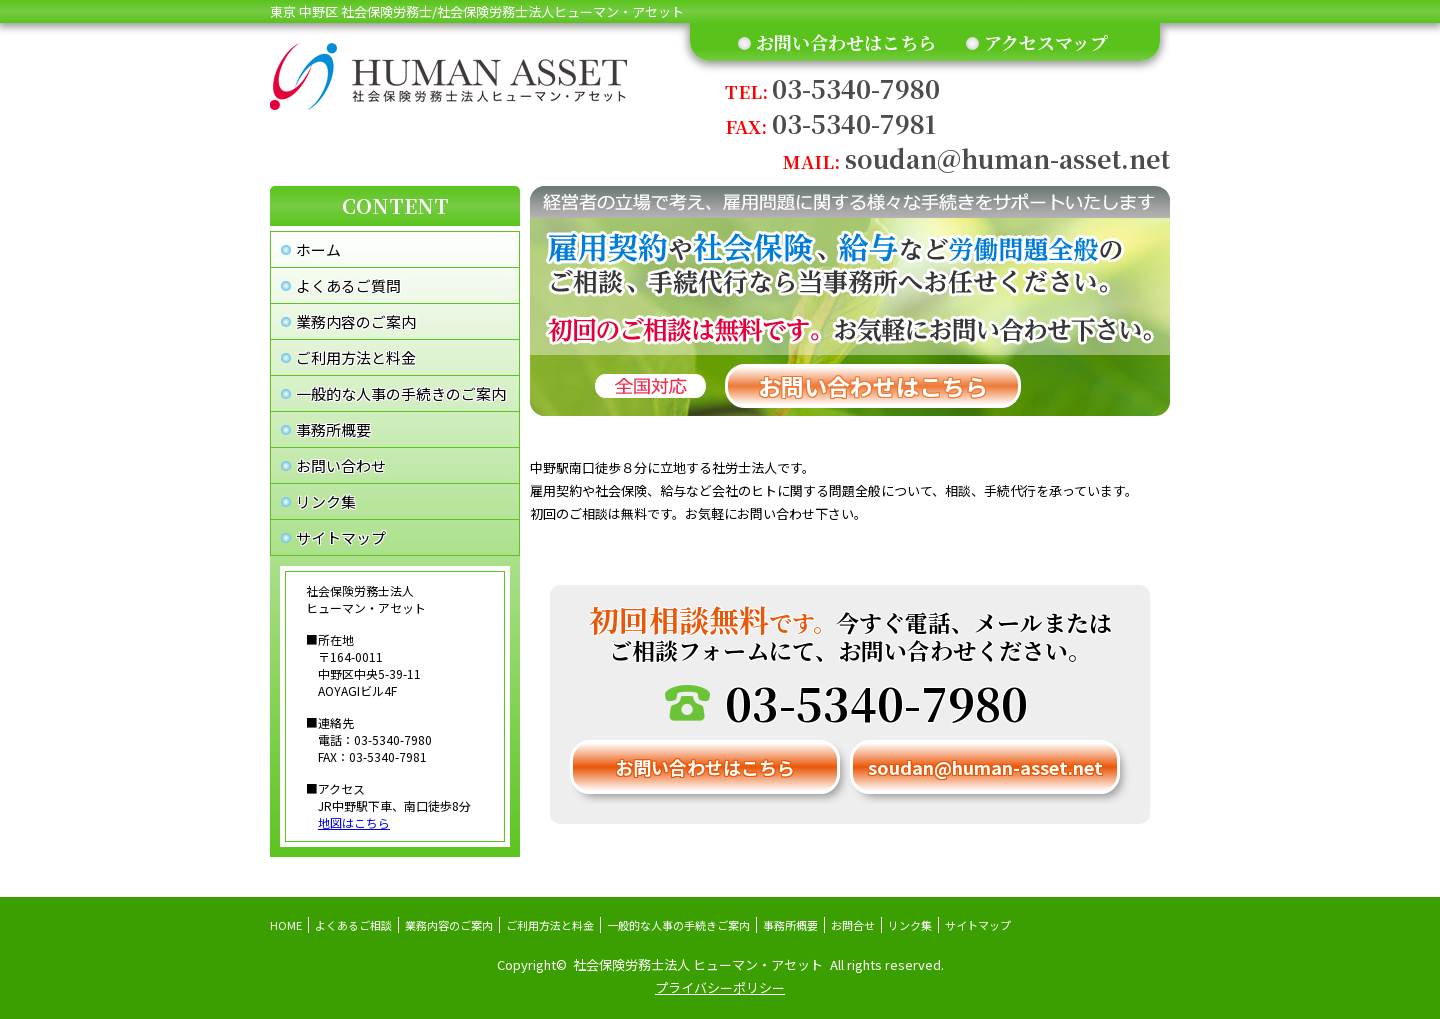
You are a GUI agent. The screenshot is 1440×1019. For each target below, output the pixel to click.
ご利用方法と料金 (356, 357)
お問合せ (853, 925)
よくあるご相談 (353, 925)
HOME (286, 925)
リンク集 (326, 501)
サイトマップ (341, 537)
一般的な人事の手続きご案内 (678, 925)
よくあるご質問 (348, 285)
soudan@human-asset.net (976, 158)
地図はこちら (354, 822)
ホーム (318, 249)
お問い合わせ (341, 465)
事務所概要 (333, 429)
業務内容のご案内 (356, 321)
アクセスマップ (1046, 42)
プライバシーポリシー (720, 987)
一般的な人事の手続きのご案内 (401, 393)
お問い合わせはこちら (846, 42)
